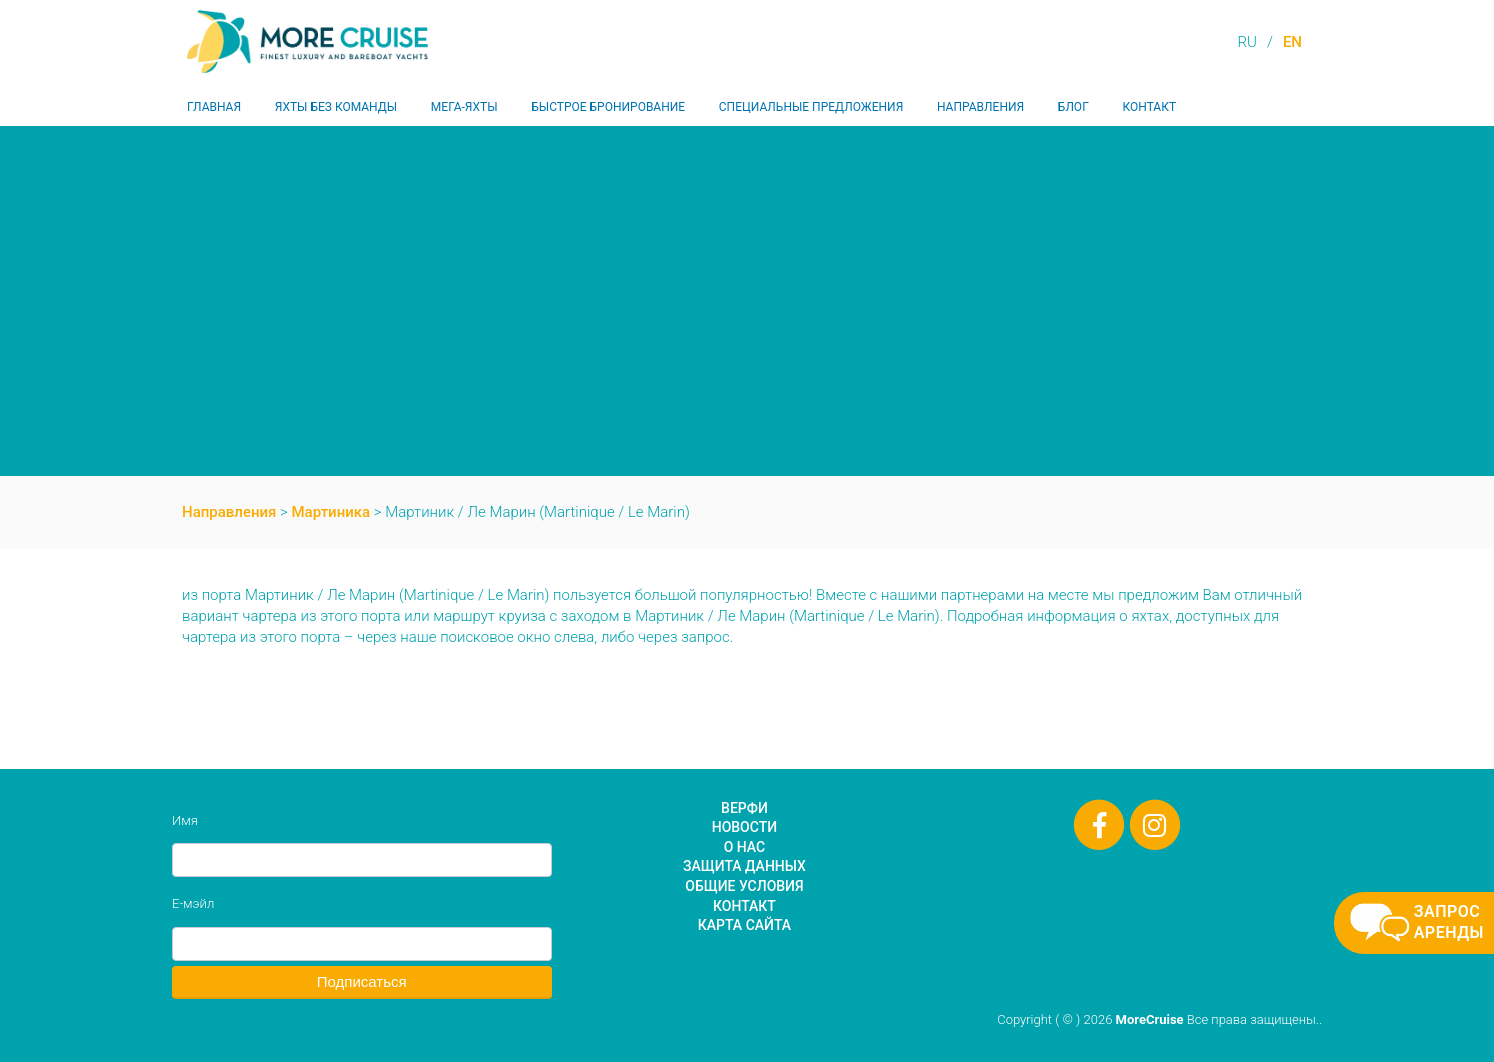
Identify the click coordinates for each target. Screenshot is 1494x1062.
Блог (1073, 107)
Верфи (744, 808)
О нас (745, 847)
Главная (214, 107)
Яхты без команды (336, 107)
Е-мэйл (193, 903)
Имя (185, 820)
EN (1292, 42)
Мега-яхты (464, 107)
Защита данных (744, 866)
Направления (980, 107)
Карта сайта (744, 925)
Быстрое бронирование (608, 107)
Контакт (1149, 107)
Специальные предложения (811, 107)
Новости (744, 827)
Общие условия (744, 886)
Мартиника (331, 512)
